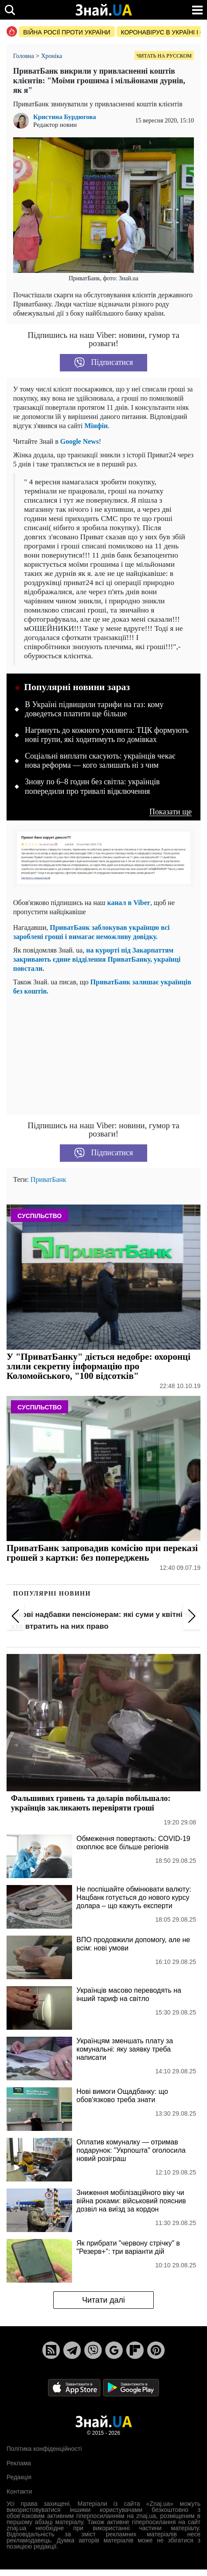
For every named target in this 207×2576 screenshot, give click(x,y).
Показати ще (170, 812)
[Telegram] (72, 2350)
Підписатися (103, 362)
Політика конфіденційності (44, 2448)
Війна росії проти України (66, 32)
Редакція (19, 2477)
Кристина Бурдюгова (64, 117)
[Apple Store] (75, 2387)
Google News (79, 441)
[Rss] (51, 2350)
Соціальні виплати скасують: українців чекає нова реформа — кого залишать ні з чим (100, 761)
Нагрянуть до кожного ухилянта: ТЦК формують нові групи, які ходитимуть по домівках (107, 735)
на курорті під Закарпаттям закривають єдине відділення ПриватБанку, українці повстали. (96, 959)
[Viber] (93, 2350)
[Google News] (114, 2350)
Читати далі (103, 2300)
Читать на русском (164, 56)
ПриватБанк (48, 1179)
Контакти (19, 2491)
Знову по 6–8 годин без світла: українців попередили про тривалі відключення (92, 786)
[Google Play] (131, 2387)
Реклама (19, 2463)
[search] (10, 10)
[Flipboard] (135, 2350)
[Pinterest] (156, 2350)
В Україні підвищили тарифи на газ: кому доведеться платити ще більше (94, 709)
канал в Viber (128, 902)
